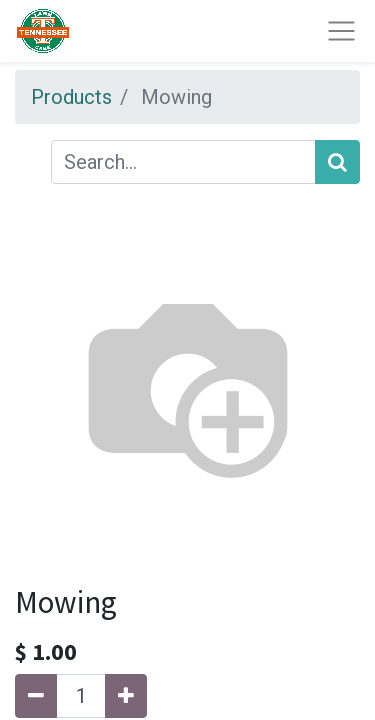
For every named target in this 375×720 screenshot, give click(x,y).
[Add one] (126, 696)
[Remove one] (36, 696)
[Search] (337, 162)
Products (71, 97)
